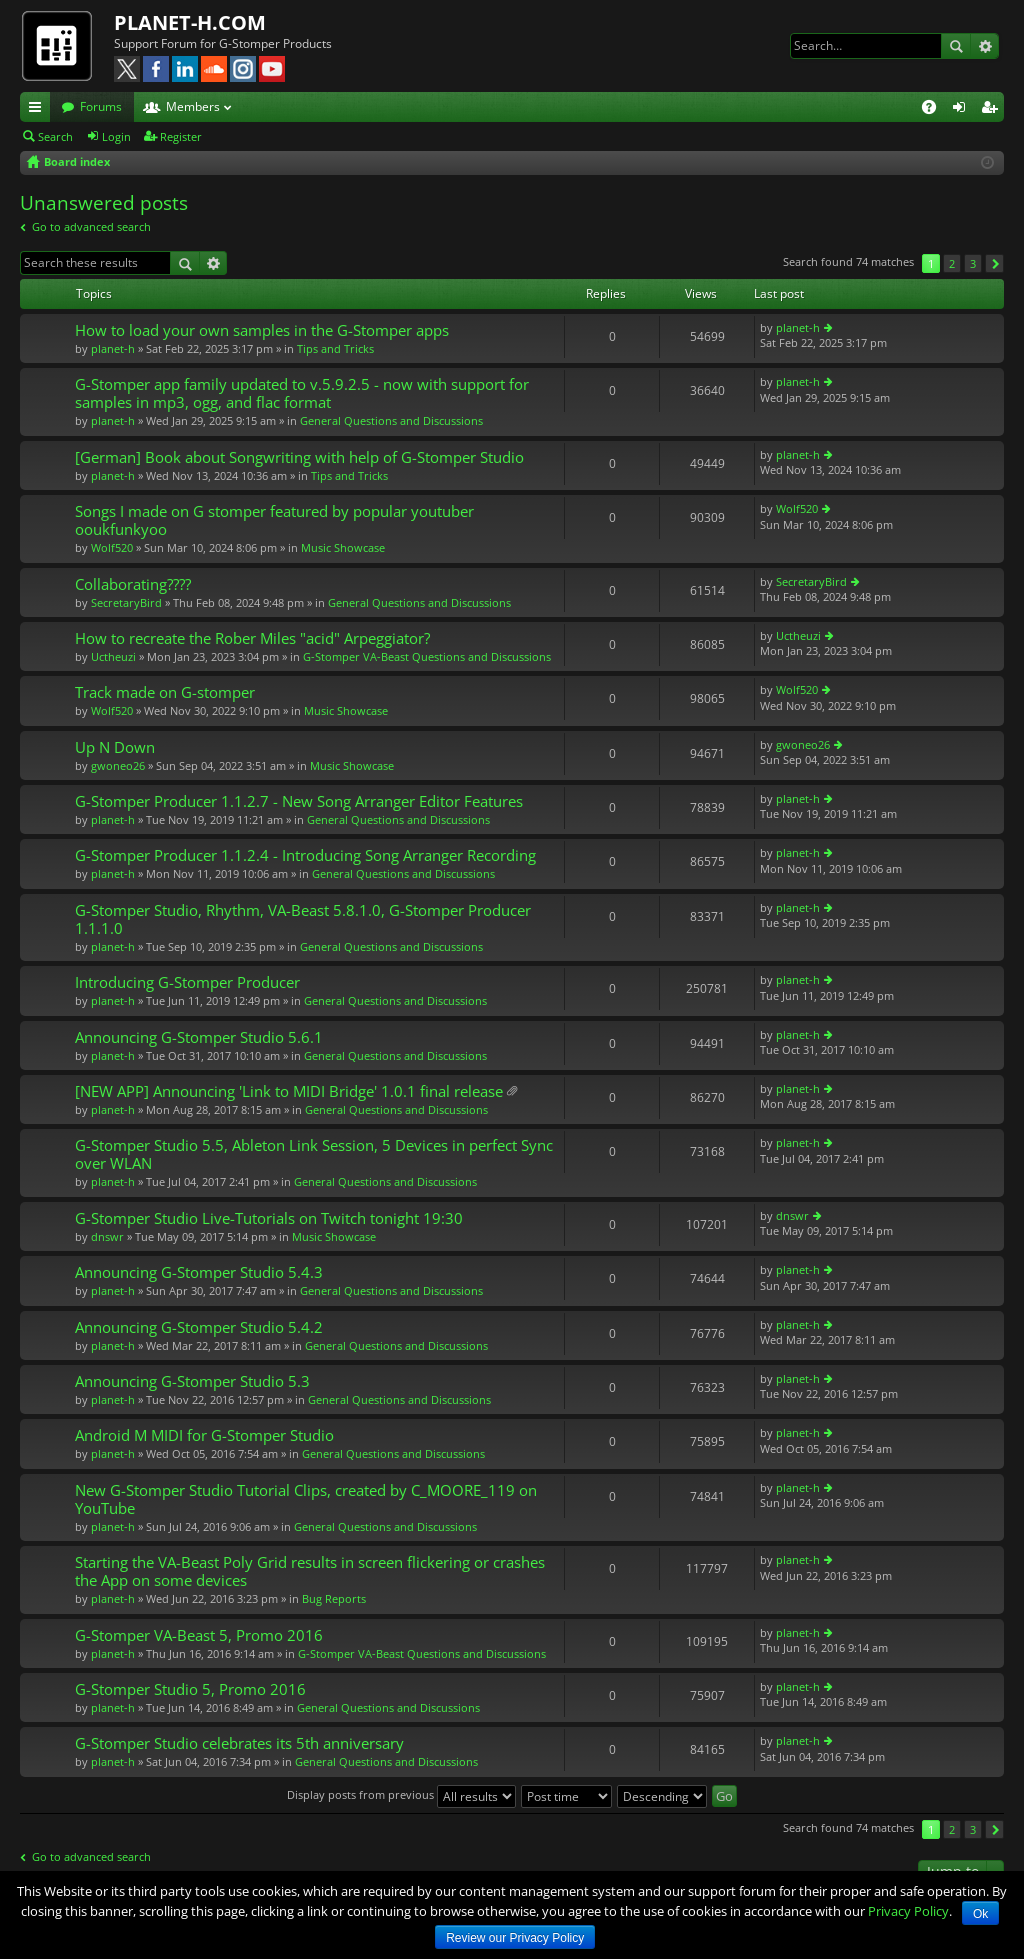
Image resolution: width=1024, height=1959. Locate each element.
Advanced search (984, 46)
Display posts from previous (401, 1794)
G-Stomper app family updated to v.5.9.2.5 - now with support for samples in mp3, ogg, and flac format (302, 393)
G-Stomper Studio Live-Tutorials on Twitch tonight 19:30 (269, 1218)
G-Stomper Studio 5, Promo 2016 (190, 1689)
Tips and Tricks (335, 348)
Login (116, 136)
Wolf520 (112, 547)
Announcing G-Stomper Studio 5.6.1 (199, 1037)
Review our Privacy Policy (515, 1938)
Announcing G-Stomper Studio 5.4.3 (199, 1272)
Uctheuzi (113, 656)
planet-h (113, 348)
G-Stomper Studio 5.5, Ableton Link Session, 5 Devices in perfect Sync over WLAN (314, 1154)
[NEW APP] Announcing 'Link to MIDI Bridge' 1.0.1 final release (289, 1091)
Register (181, 136)
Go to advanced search (91, 226)
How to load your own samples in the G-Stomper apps (262, 330)
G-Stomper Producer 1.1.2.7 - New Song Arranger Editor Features (299, 801)
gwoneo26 (118, 765)
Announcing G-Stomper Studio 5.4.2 (199, 1327)
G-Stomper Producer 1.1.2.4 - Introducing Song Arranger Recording (305, 855)
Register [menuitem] (993, 110)
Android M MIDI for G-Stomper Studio (204, 1435)
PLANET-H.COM (190, 22)
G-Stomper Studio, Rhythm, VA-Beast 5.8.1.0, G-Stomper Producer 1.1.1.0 (303, 919)
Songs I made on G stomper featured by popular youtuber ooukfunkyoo (274, 520)
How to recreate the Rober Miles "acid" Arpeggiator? (252, 638)
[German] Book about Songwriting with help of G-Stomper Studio (299, 457)
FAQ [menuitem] (935, 110)
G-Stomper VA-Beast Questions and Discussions (427, 656)
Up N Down (115, 747)
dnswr (107, 1236)
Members (193, 106)
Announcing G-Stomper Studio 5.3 (192, 1381)
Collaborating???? (133, 584)
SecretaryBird (126, 602)
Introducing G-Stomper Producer (187, 982)
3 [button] (973, 263)
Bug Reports (334, 1598)
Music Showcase (343, 547)
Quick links (39, 110)
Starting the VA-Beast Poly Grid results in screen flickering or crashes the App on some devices (310, 1571)
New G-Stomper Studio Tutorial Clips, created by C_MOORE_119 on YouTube (306, 1499)
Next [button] (994, 263)
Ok (980, 1914)
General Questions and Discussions (391, 420)
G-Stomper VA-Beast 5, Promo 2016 (199, 1635)
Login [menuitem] (963, 110)
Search (956, 46)
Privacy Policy (908, 1911)
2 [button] (952, 263)
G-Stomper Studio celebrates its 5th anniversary (239, 1743)
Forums (101, 106)
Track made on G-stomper (165, 692)
